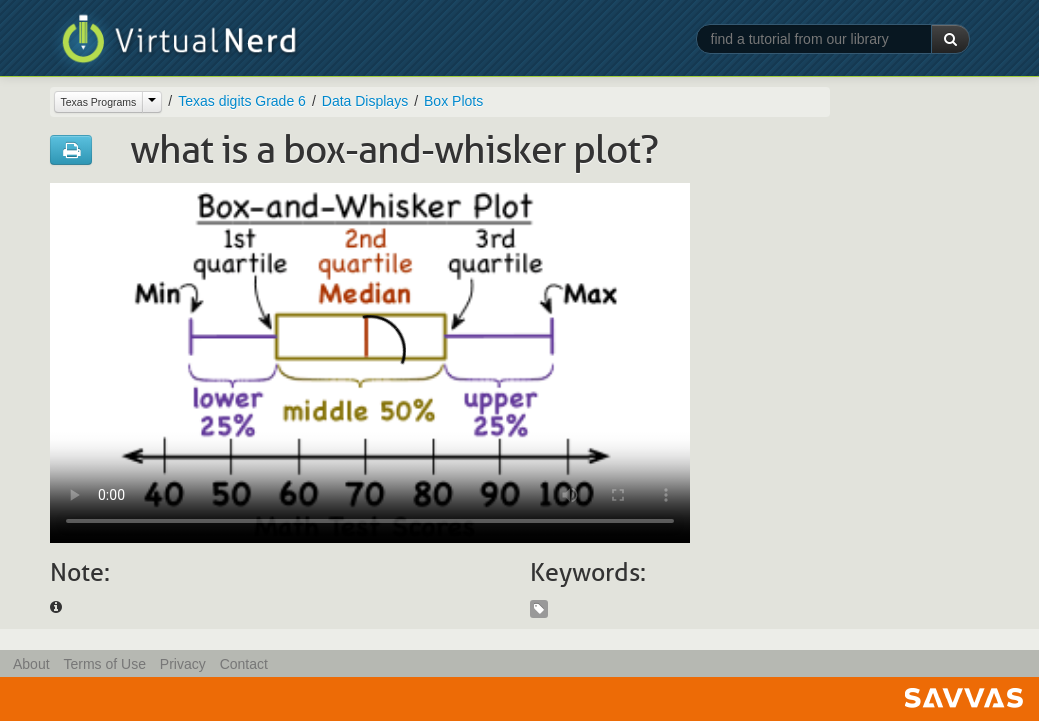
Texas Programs (99, 102)
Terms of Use (104, 664)
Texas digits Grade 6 (242, 101)
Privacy (183, 664)
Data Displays (365, 101)
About (31, 664)
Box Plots (453, 101)
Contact (244, 664)
